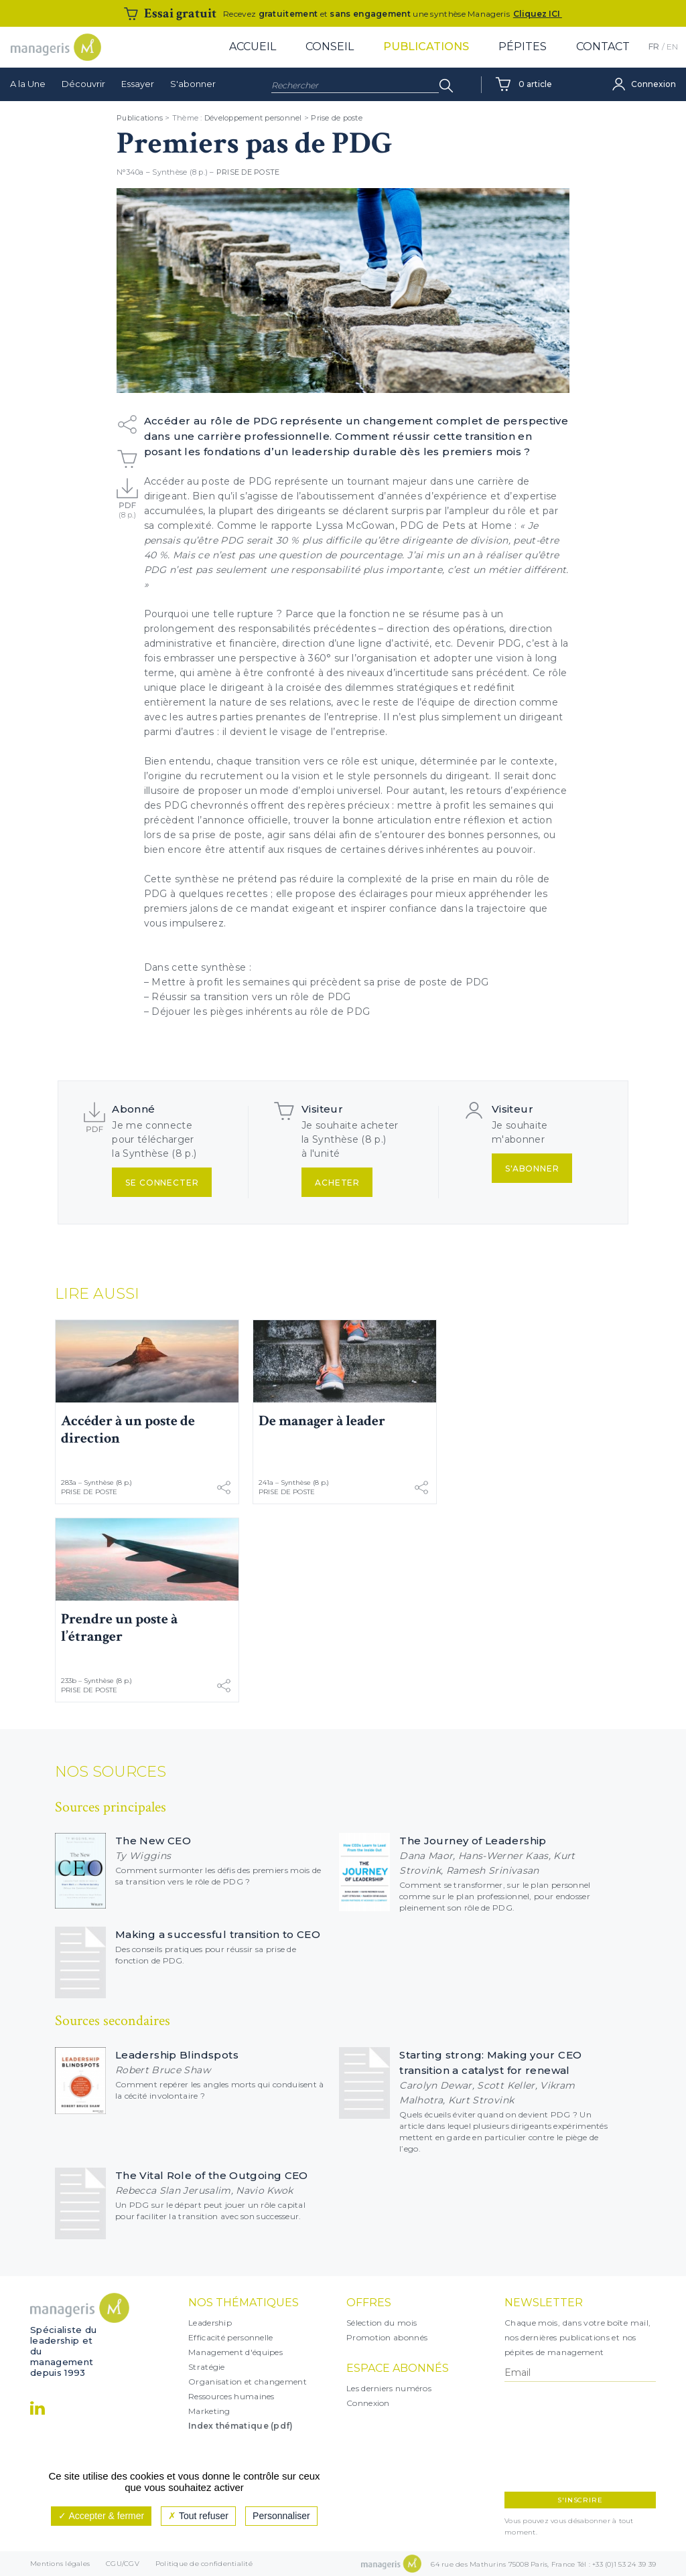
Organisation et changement (247, 2382)
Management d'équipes (235, 2352)
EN (672, 47)
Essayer (137, 83)
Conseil (329, 46)
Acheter (337, 1183)
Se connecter (161, 1183)
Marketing (209, 2411)
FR (653, 47)
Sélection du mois (381, 2323)
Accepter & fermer (101, 2515)
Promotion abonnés (386, 2337)
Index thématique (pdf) (240, 2426)
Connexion (368, 2403)
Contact (603, 46)
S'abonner (193, 83)
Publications (426, 46)
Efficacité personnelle (230, 2337)
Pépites (522, 46)
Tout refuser (198, 2515)
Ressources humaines (231, 2396)
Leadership (210, 2323)
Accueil (252, 46)
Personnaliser (281, 2515)
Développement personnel (253, 118)
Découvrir (83, 83)
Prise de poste (336, 118)
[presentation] (563, 2437)
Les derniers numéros (388, 2388)
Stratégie (206, 2367)
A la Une (28, 83)
